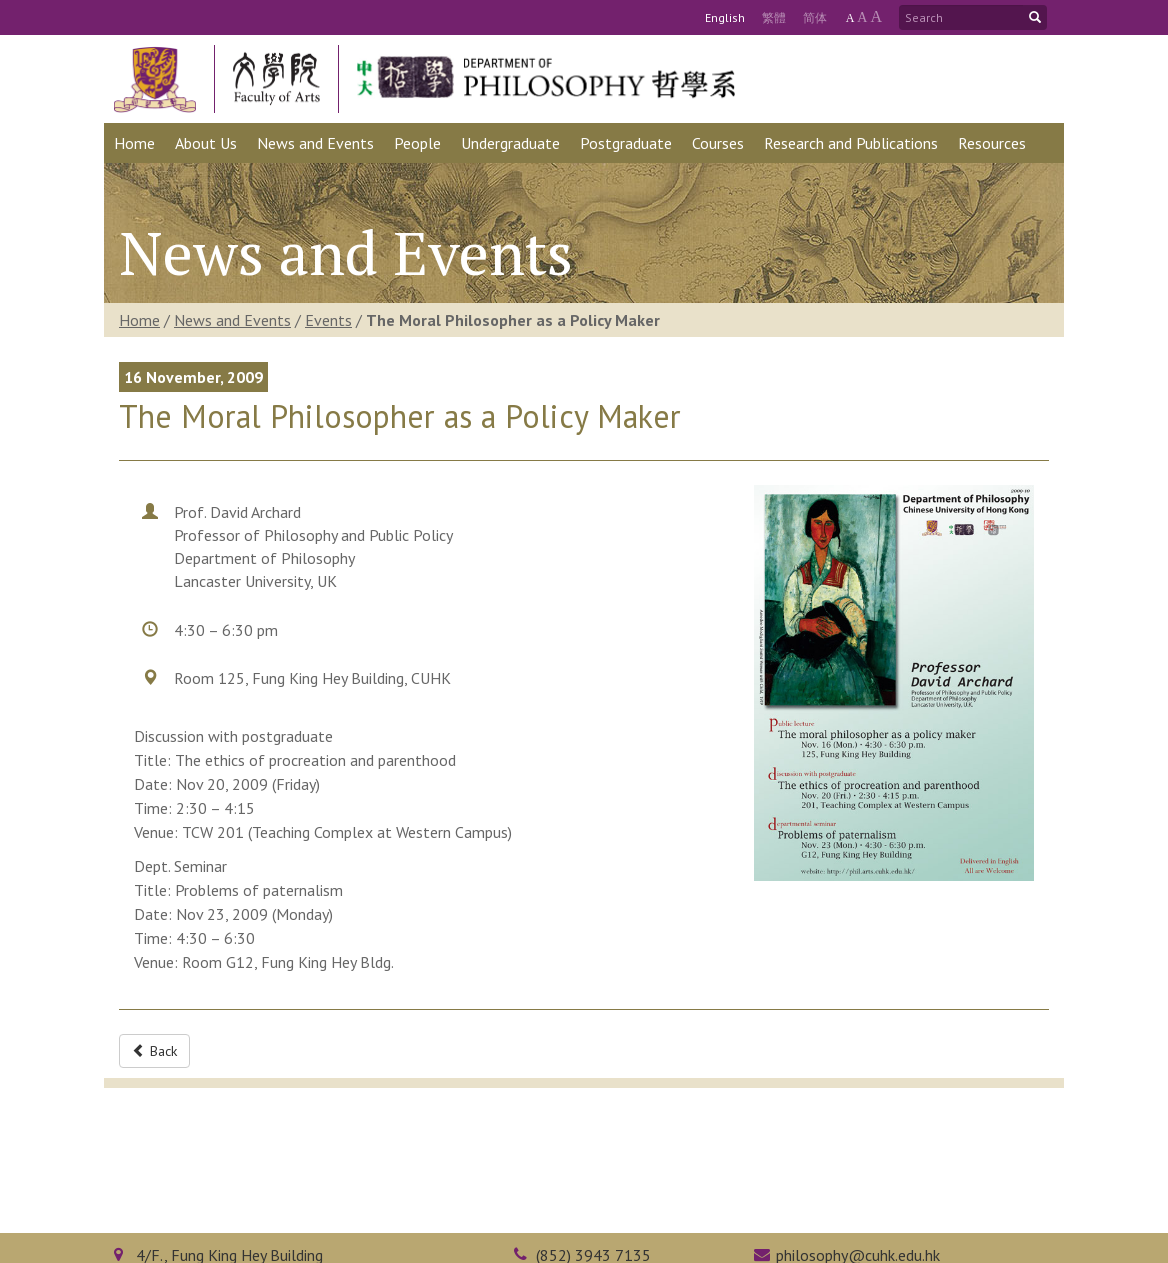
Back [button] (154, 1051)
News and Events (232, 320)
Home (139, 320)
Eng (725, 17)
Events (328, 320)
